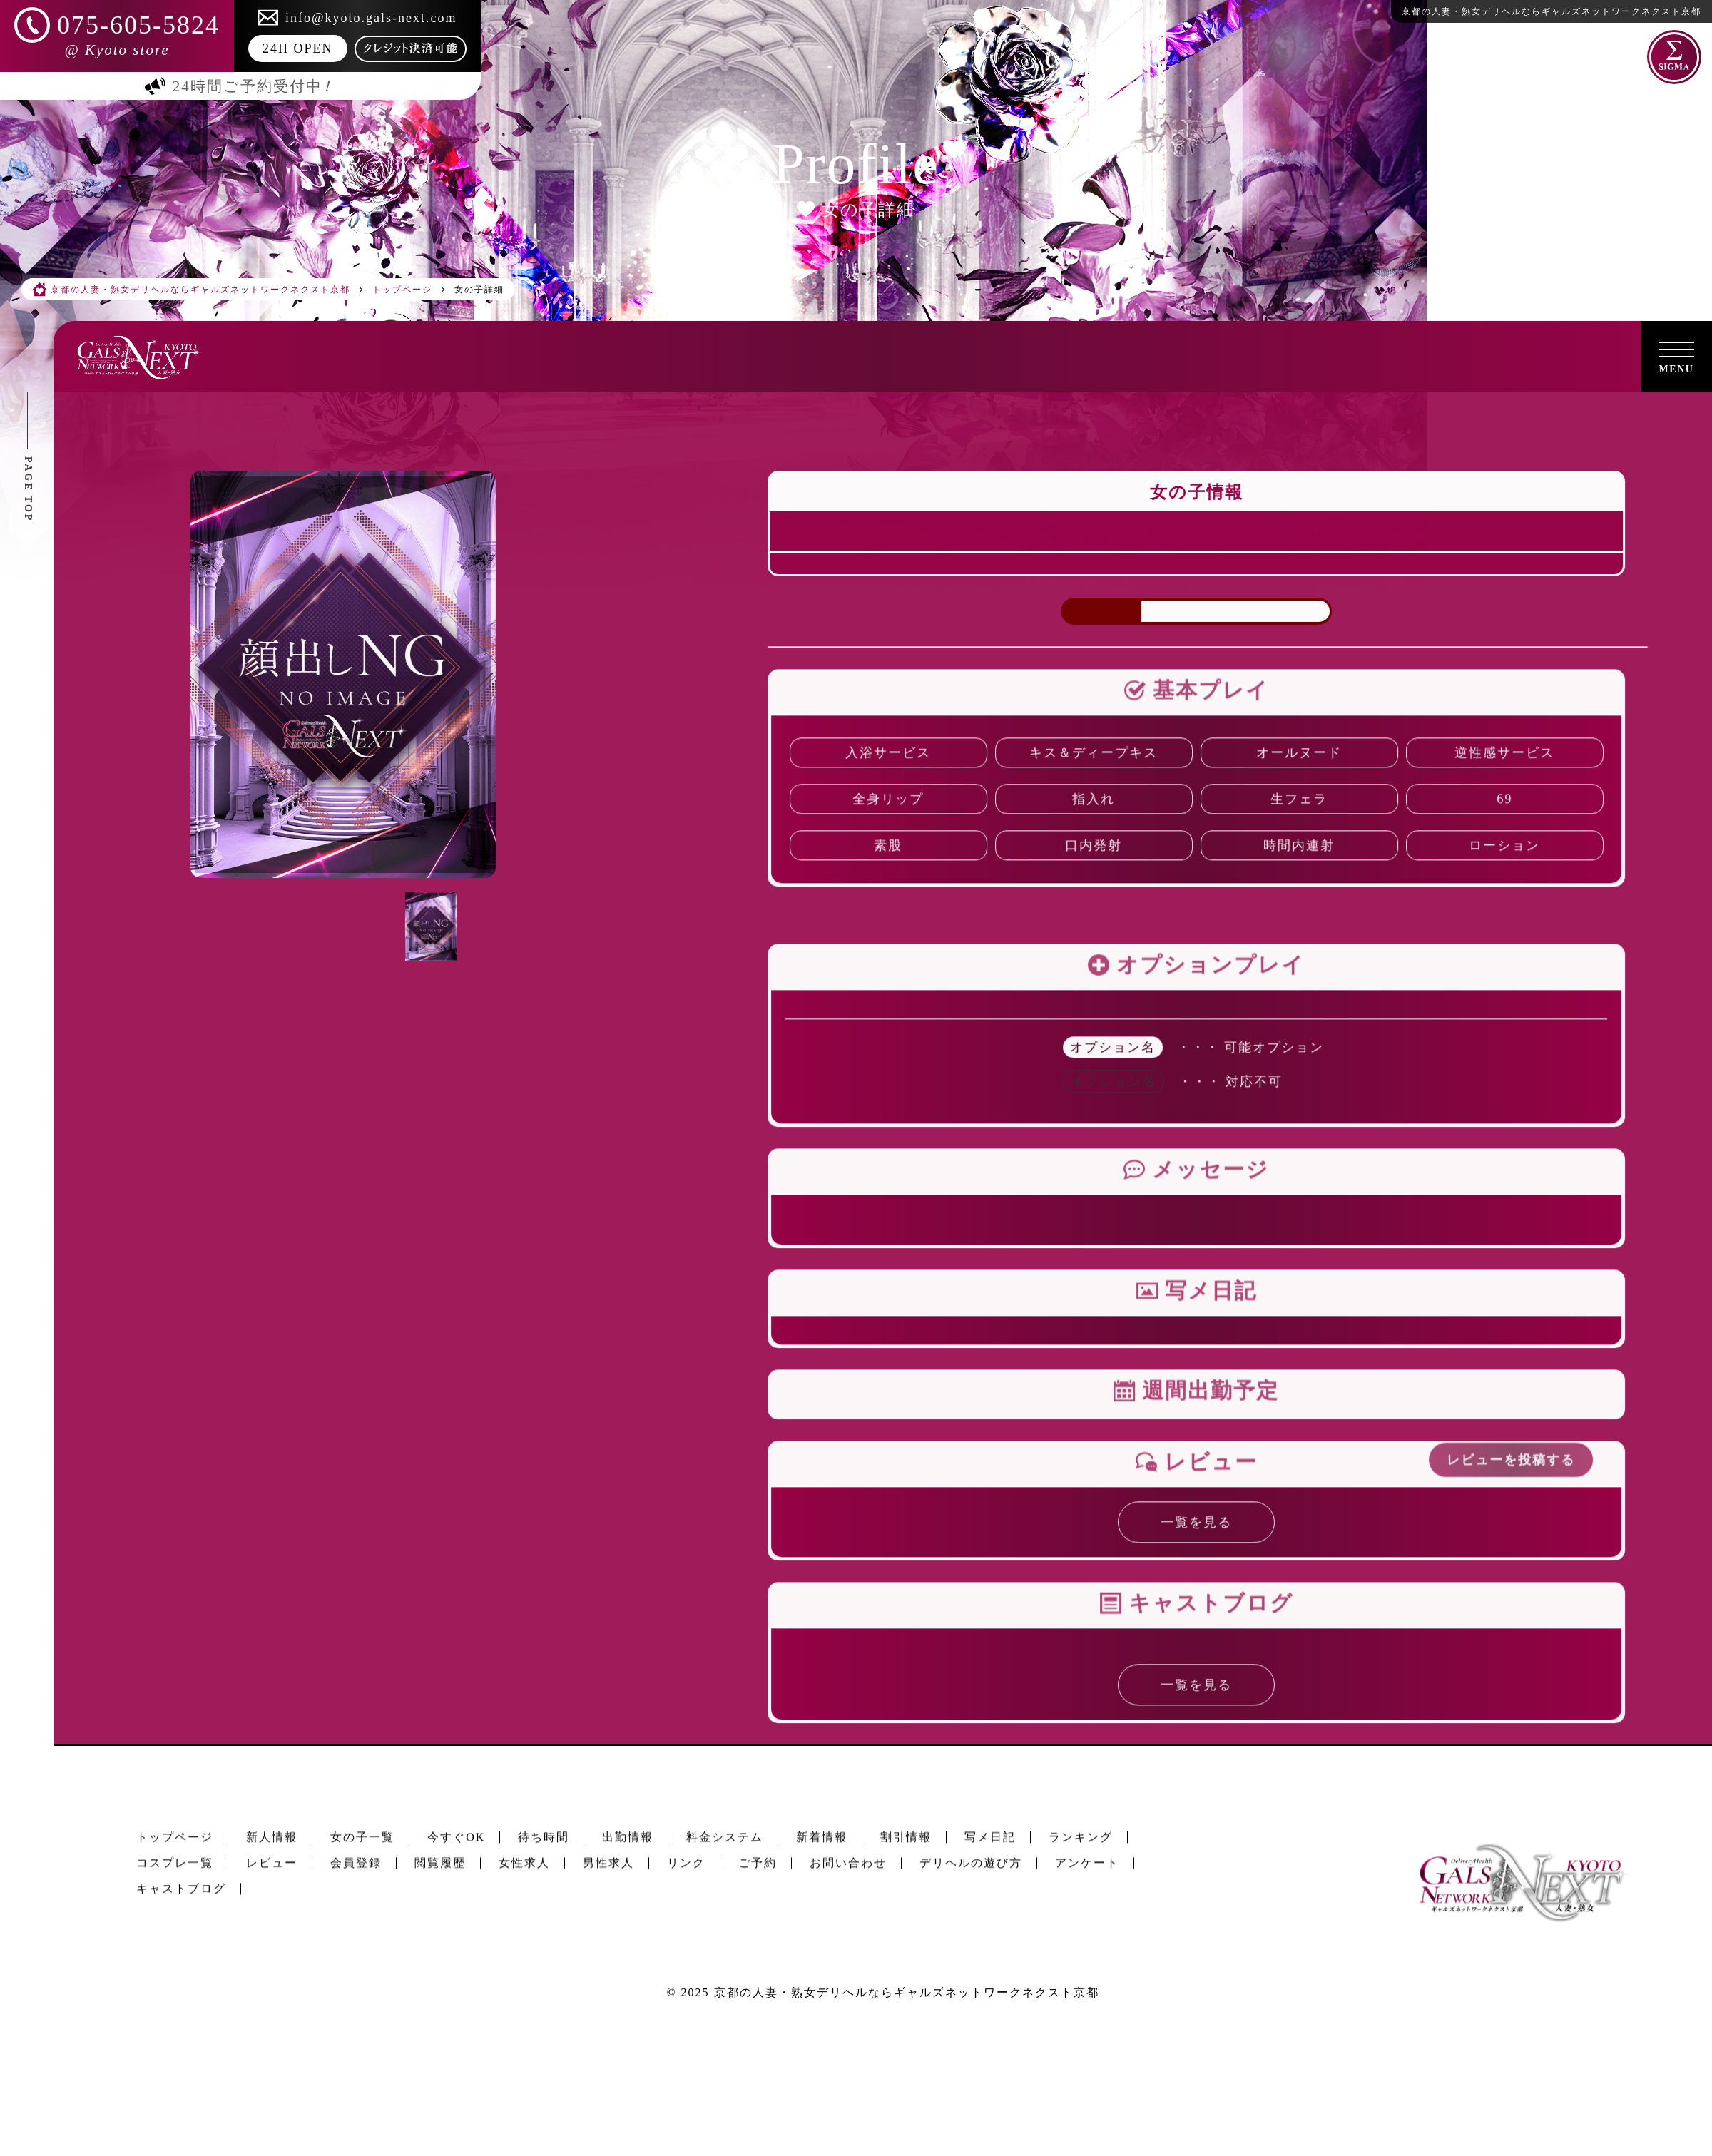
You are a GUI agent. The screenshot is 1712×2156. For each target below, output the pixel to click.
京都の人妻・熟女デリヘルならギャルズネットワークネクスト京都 (906, 1992)
